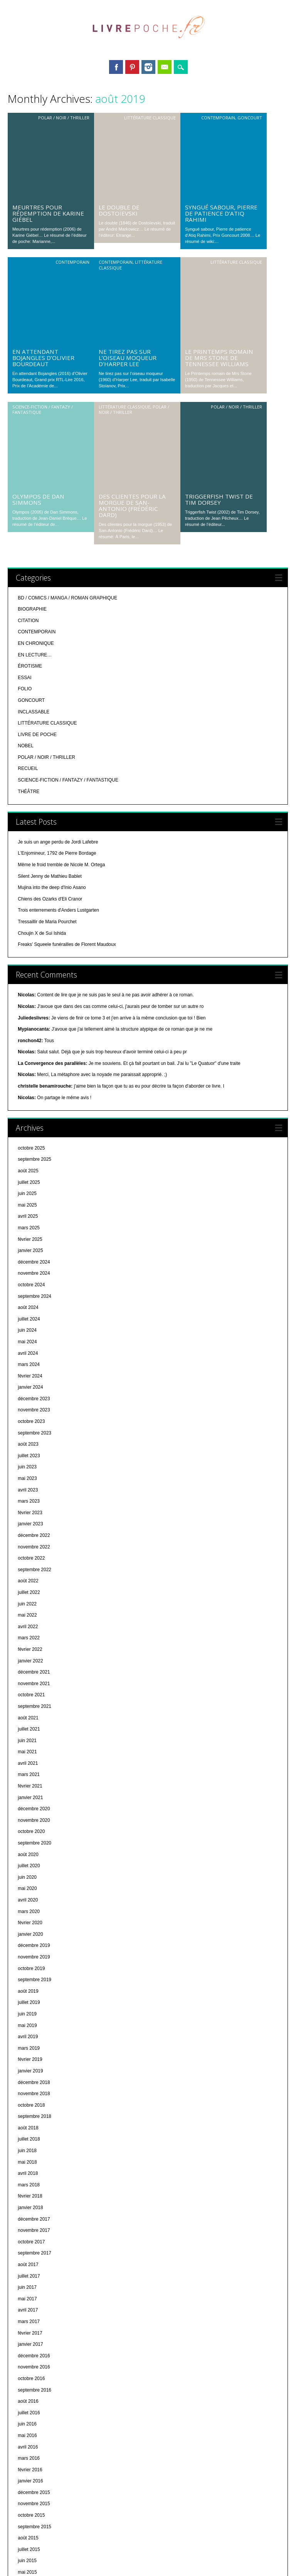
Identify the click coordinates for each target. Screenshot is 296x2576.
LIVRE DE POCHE (37, 495)
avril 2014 (28, 2481)
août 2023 (28, 1205)
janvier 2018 (30, 1968)
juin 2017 (27, 2048)
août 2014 (28, 2435)
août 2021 (28, 1478)
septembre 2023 (34, 1194)
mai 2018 (27, 1923)
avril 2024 (28, 1114)
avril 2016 (28, 2208)
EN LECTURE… (35, 415)
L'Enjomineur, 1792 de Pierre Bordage (57, 614)
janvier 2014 (30, 2515)
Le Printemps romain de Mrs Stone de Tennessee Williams (219, 198)
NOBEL (26, 506)
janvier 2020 (30, 1695)
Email (165, 67)
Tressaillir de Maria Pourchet (47, 682)
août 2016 (28, 2162)
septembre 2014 (34, 2424)
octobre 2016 (31, 2139)
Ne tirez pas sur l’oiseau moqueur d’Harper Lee (127, 198)
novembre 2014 (34, 2401)
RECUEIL (28, 529)
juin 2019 (27, 1775)
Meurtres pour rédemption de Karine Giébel (48, 134)
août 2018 (28, 1888)
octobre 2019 (31, 1729)
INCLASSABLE (33, 472)
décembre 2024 (34, 1023)
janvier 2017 (30, 2105)
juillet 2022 (29, 1353)
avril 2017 (28, 2071)
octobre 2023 (31, 1182)
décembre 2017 (34, 1980)
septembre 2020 (34, 1604)
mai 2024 (27, 1102)
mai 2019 (27, 1786)
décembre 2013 (34, 2526)
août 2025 (28, 931)
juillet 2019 (29, 1763)
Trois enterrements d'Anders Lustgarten (58, 671)
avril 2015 (28, 2344)
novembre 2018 (34, 1854)
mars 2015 (29, 2355)
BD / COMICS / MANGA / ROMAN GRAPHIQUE (67, 359)
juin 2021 (27, 1501)
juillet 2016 (29, 2173)
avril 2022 (28, 1387)
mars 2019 (29, 1809)
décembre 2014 (34, 2390)
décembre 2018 (34, 1843)
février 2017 (30, 2094)
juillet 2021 (29, 1490)
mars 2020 (29, 1672)
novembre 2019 (34, 1718)
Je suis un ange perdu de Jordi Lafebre (58, 603)
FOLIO (25, 449)
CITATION (28, 381)
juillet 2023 (29, 1216)
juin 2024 (27, 1091)
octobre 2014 (31, 2412)
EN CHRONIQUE (36, 404)
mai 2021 (27, 1512)
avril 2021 (28, 1524)
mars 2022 (29, 1398)
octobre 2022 (31, 1319)
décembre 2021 (34, 1433)
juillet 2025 (29, 943)
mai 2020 (27, 1649)
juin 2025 (27, 954)
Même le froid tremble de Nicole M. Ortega (61, 625)
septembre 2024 (34, 1057)
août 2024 (28, 1068)
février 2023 (30, 1273)
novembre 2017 (34, 1991)
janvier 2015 (30, 2378)
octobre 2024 (31, 1045)
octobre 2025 (31, 909)
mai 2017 (27, 2059)
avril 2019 (28, 1797)
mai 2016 (27, 2196)
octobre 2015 (31, 2276)
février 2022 (30, 1410)
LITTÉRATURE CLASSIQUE (150, 118)
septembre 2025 (34, 920)
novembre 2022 (34, 1308)
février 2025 (30, 1000)
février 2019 (30, 1820)
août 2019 (28, 1752)
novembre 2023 (34, 1170)
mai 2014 (27, 2469)
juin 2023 (27, 1227)
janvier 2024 (30, 1148)
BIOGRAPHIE (32, 370)
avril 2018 (28, 1934)
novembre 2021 (34, 1444)
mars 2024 (29, 1125)
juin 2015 (27, 2321)
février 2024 (30, 1137)
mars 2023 (29, 1262)
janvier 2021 (30, 1558)
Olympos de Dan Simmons (38, 260)
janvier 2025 (30, 1011)
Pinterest (132, 67)
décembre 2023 (34, 1159)
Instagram (148, 67)
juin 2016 (27, 2185)
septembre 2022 (34, 1330)
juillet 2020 (29, 1626)
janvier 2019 (30, 1832)
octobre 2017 (31, 2002)
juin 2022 (27, 1365)
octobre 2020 (31, 1592)
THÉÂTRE (28, 552)
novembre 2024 (34, 1034)
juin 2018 (27, 1911)
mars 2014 (29, 2492)
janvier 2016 (30, 2242)
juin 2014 (27, 2458)
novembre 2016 (34, 2128)
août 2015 (28, 2298)
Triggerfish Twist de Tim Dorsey (219, 260)
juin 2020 (27, 1638)
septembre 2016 (34, 2151)
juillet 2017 (29, 2037)
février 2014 (30, 2504)
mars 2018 (29, 1945)
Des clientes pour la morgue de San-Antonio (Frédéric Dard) (132, 266)
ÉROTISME (30, 427)
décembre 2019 (34, 1706)
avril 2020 (28, 1661)
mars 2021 (29, 1535)
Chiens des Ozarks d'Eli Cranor (50, 660)
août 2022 (28, 1341)
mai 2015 (27, 2333)
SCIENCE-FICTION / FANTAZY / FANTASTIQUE (42, 250)
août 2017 (28, 2025)
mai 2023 (27, 1239)
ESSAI (24, 438)
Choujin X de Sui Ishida (42, 694)
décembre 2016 (34, 2116)
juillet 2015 (29, 2310)
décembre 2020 (34, 1569)
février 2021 (30, 1547)
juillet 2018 (29, 1900)
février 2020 (30, 1683)
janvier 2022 (30, 1421)
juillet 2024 (29, 1080)
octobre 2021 (31, 1455)
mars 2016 (29, 2219)
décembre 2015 (34, 2253)
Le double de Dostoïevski (119, 130)
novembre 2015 (34, 2264)
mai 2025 (27, 966)
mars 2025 (29, 988)
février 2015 (30, 2367)
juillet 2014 (29, 2447)
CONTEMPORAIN (218, 118)
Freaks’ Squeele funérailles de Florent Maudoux (67, 705)
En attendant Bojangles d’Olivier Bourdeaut (43, 198)
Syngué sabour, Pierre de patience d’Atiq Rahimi (221, 134)
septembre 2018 (34, 1877)
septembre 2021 (34, 1467)
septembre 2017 (34, 2014)
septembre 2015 (34, 2287)
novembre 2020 (34, 1581)
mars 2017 (29, 2082)
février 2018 (30, 1957)
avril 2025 (28, 977)
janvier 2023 (30, 1284)
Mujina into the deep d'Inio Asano (52, 648)
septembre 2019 (34, 1740)
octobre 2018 (31, 1866)
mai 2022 (27, 1376)
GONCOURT (249, 118)
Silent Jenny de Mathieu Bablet (49, 637)
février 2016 (30, 2230)
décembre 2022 (34, 1296)
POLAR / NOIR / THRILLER (63, 118)
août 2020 (28, 1615)
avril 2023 (28, 1251)
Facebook (116, 67)
